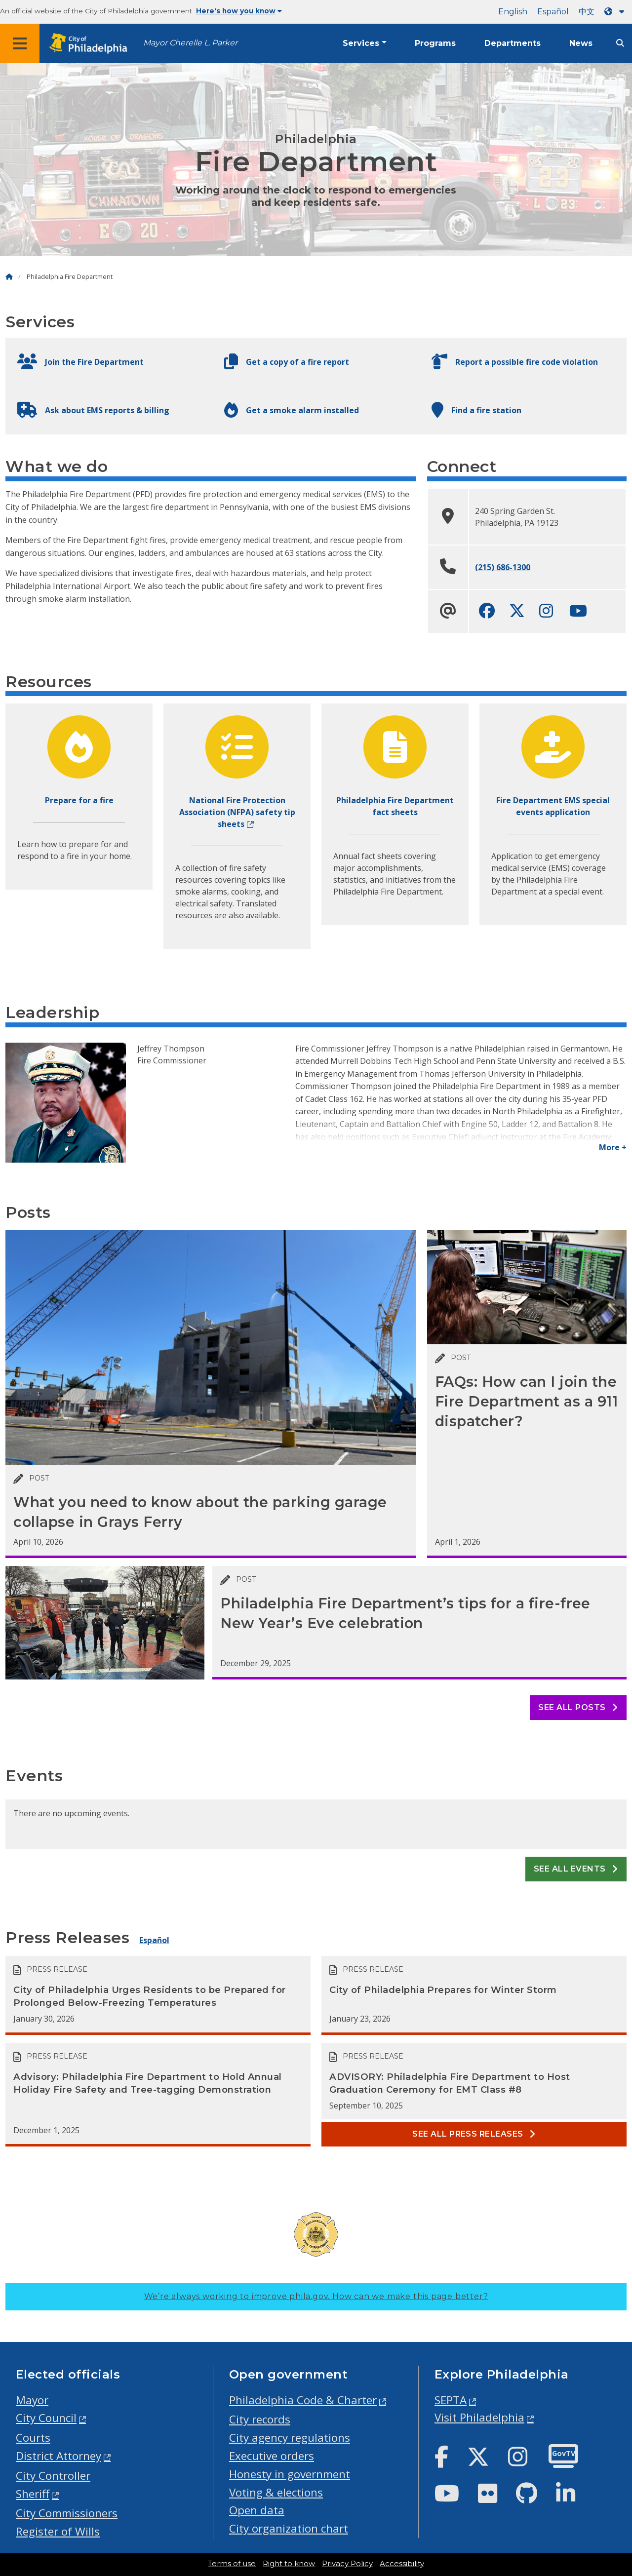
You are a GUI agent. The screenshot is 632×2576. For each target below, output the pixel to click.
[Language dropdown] (616, 11)
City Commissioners (67, 2513)
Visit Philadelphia (479, 2417)
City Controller (53, 2475)
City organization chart (288, 2528)
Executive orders (271, 2455)
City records (259, 2419)
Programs (435, 43)
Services (361, 43)
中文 (586, 11)
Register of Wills (58, 2531)
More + (613, 1147)
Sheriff (32, 2493)
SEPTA (450, 2400)
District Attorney (58, 2455)
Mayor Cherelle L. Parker (190, 42)
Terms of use (232, 2563)
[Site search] (620, 43)
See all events (576, 1868)
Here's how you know (239, 11)
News (580, 43)
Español (553, 11)
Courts (33, 2437)
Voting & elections (276, 2492)
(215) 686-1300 (502, 567)
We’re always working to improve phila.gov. (316, 2296)
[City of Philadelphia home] (91, 43)
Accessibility (402, 2563)
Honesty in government (289, 2474)
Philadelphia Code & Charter (303, 2400)
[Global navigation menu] (20, 43)
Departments (512, 43)
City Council (46, 2417)
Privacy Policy (347, 2563)
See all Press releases (474, 2134)
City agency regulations (289, 2437)
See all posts (578, 1707)
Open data (256, 2510)
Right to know (289, 2563)
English (512, 11)
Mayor (32, 2400)
